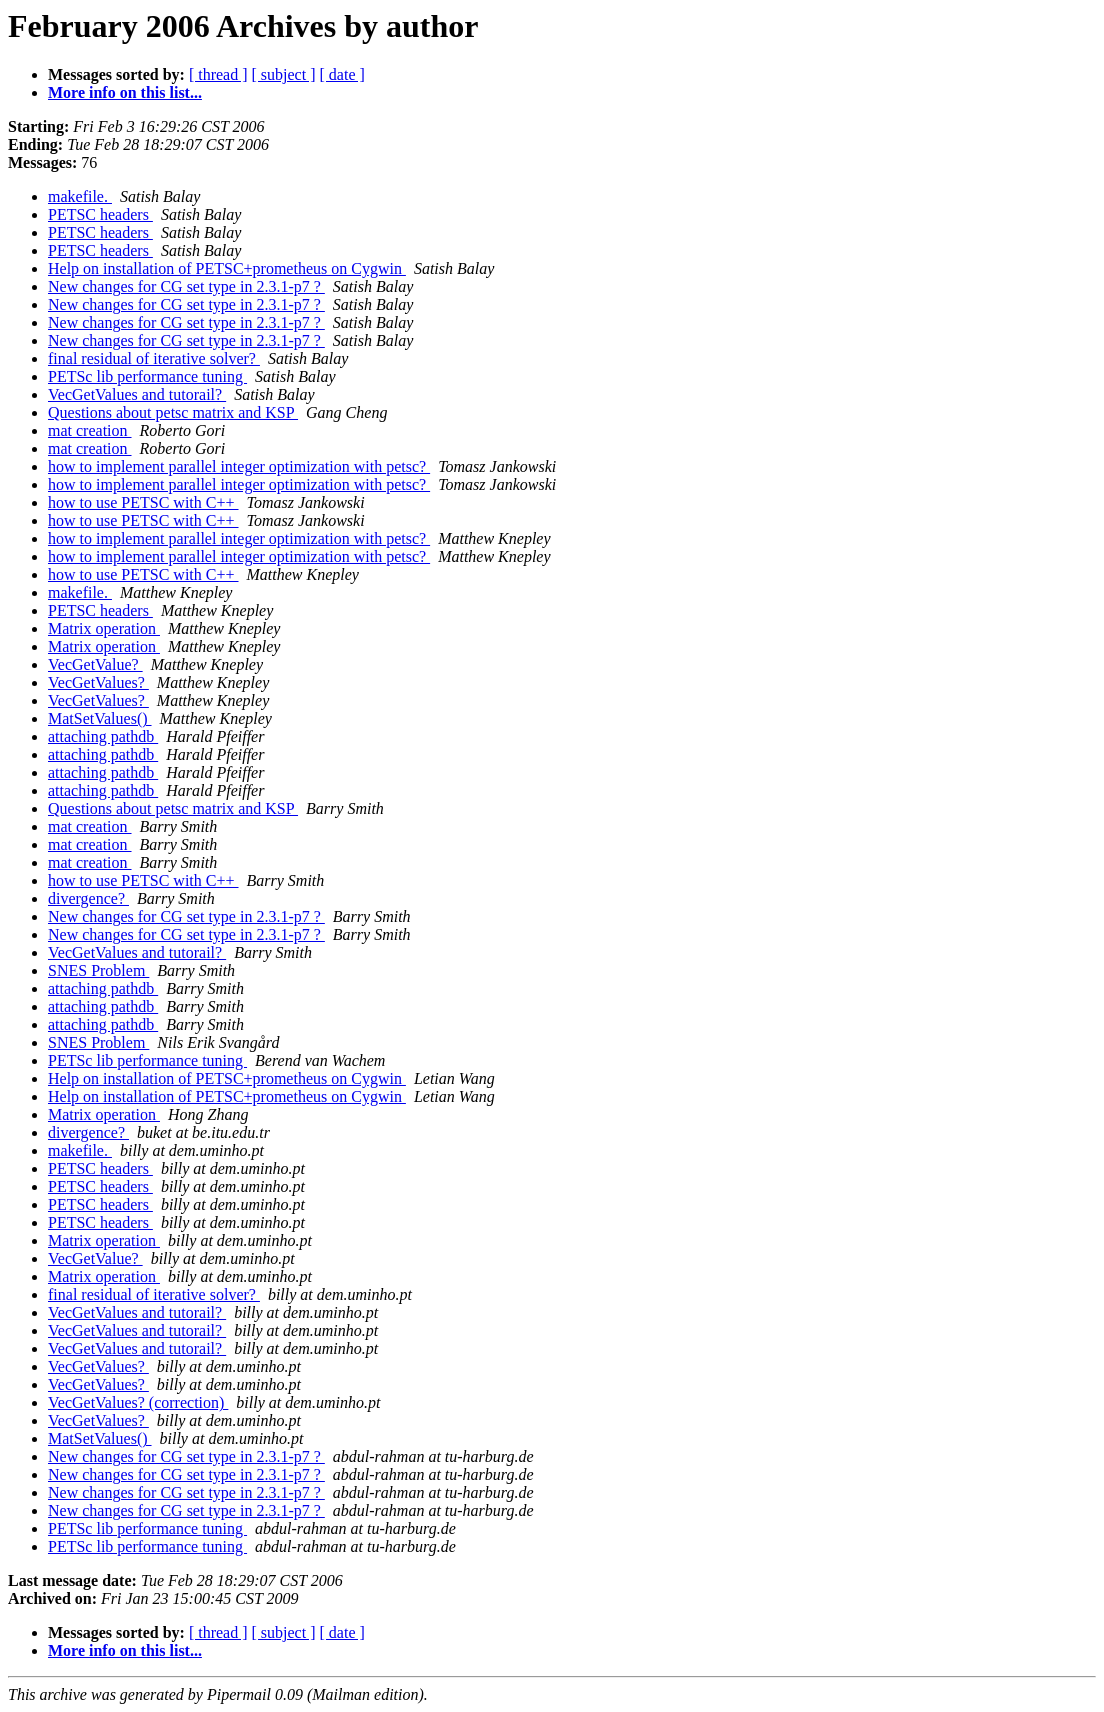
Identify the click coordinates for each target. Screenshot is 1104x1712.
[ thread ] (218, 74)
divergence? (88, 898)
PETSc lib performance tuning (147, 376)
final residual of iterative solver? (154, 358)
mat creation (90, 430)
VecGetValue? (95, 664)
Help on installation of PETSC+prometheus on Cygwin (227, 268)
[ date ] (342, 74)
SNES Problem (98, 970)
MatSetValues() (100, 718)
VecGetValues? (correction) (138, 1402)
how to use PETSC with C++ (143, 502)
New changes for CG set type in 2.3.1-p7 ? (186, 286)
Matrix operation (104, 628)
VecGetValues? (98, 682)
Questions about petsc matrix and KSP (173, 412)
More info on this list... (125, 92)
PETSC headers (100, 214)
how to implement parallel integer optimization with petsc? (239, 466)
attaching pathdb (103, 736)
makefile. (80, 196)
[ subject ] (284, 74)
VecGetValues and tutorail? (137, 394)
